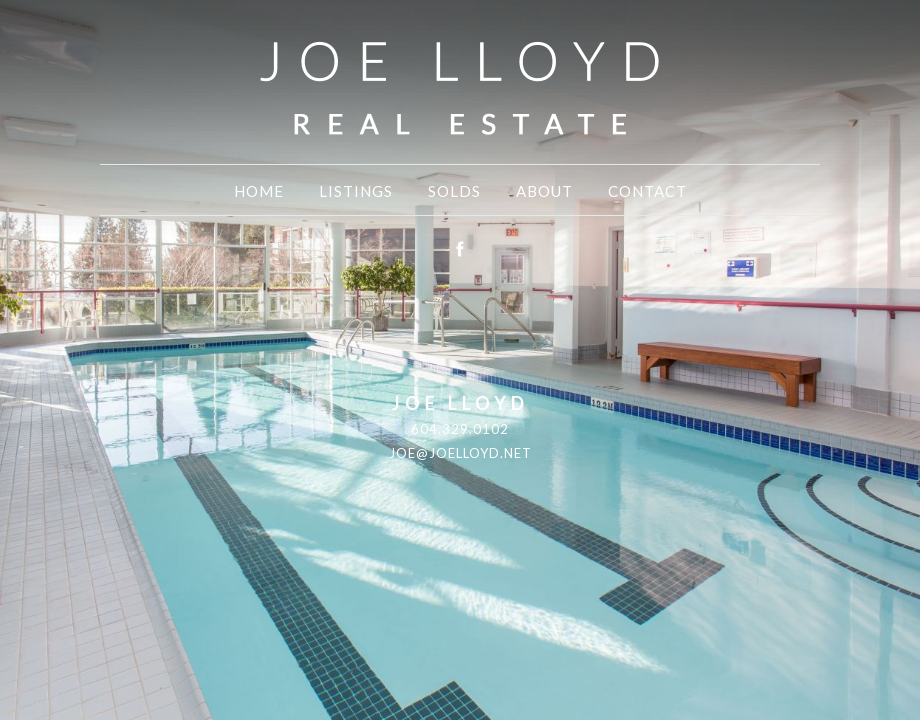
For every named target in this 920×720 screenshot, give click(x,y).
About (544, 191)
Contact (647, 191)
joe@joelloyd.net (460, 453)
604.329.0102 (460, 429)
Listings (356, 191)
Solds (454, 191)
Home (259, 191)
